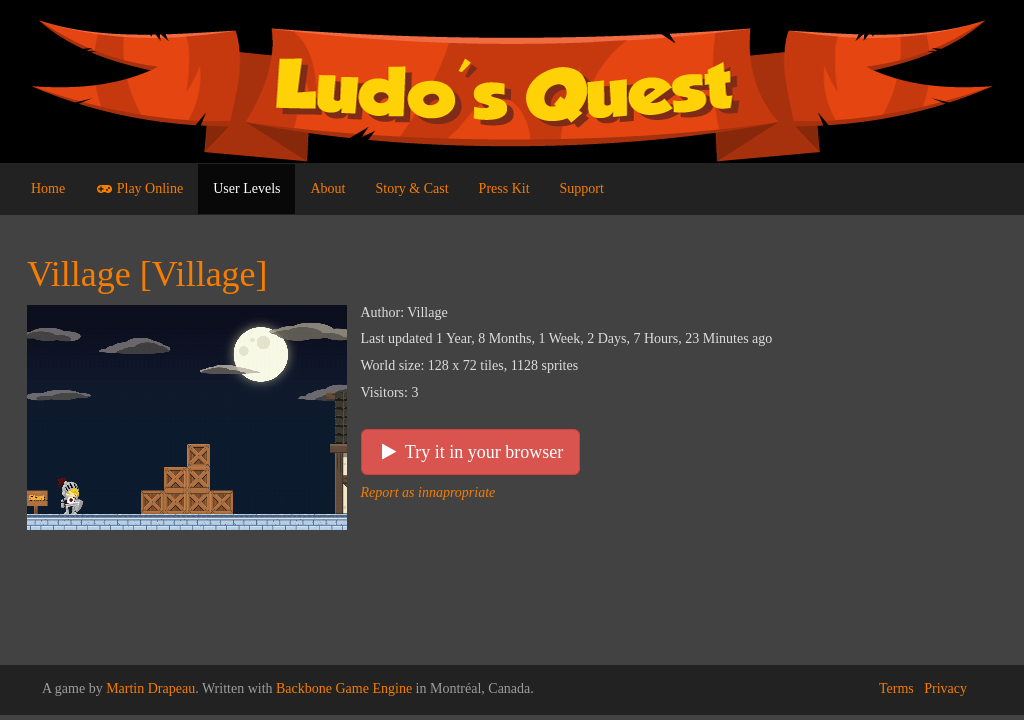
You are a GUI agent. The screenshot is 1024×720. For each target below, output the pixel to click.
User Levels (246, 188)
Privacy (945, 688)
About (327, 188)
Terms (896, 688)
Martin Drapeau (150, 688)
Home (48, 188)
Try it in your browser (471, 452)
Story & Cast (411, 188)
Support (582, 188)
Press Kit (504, 188)
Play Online (139, 188)
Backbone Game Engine (344, 688)
